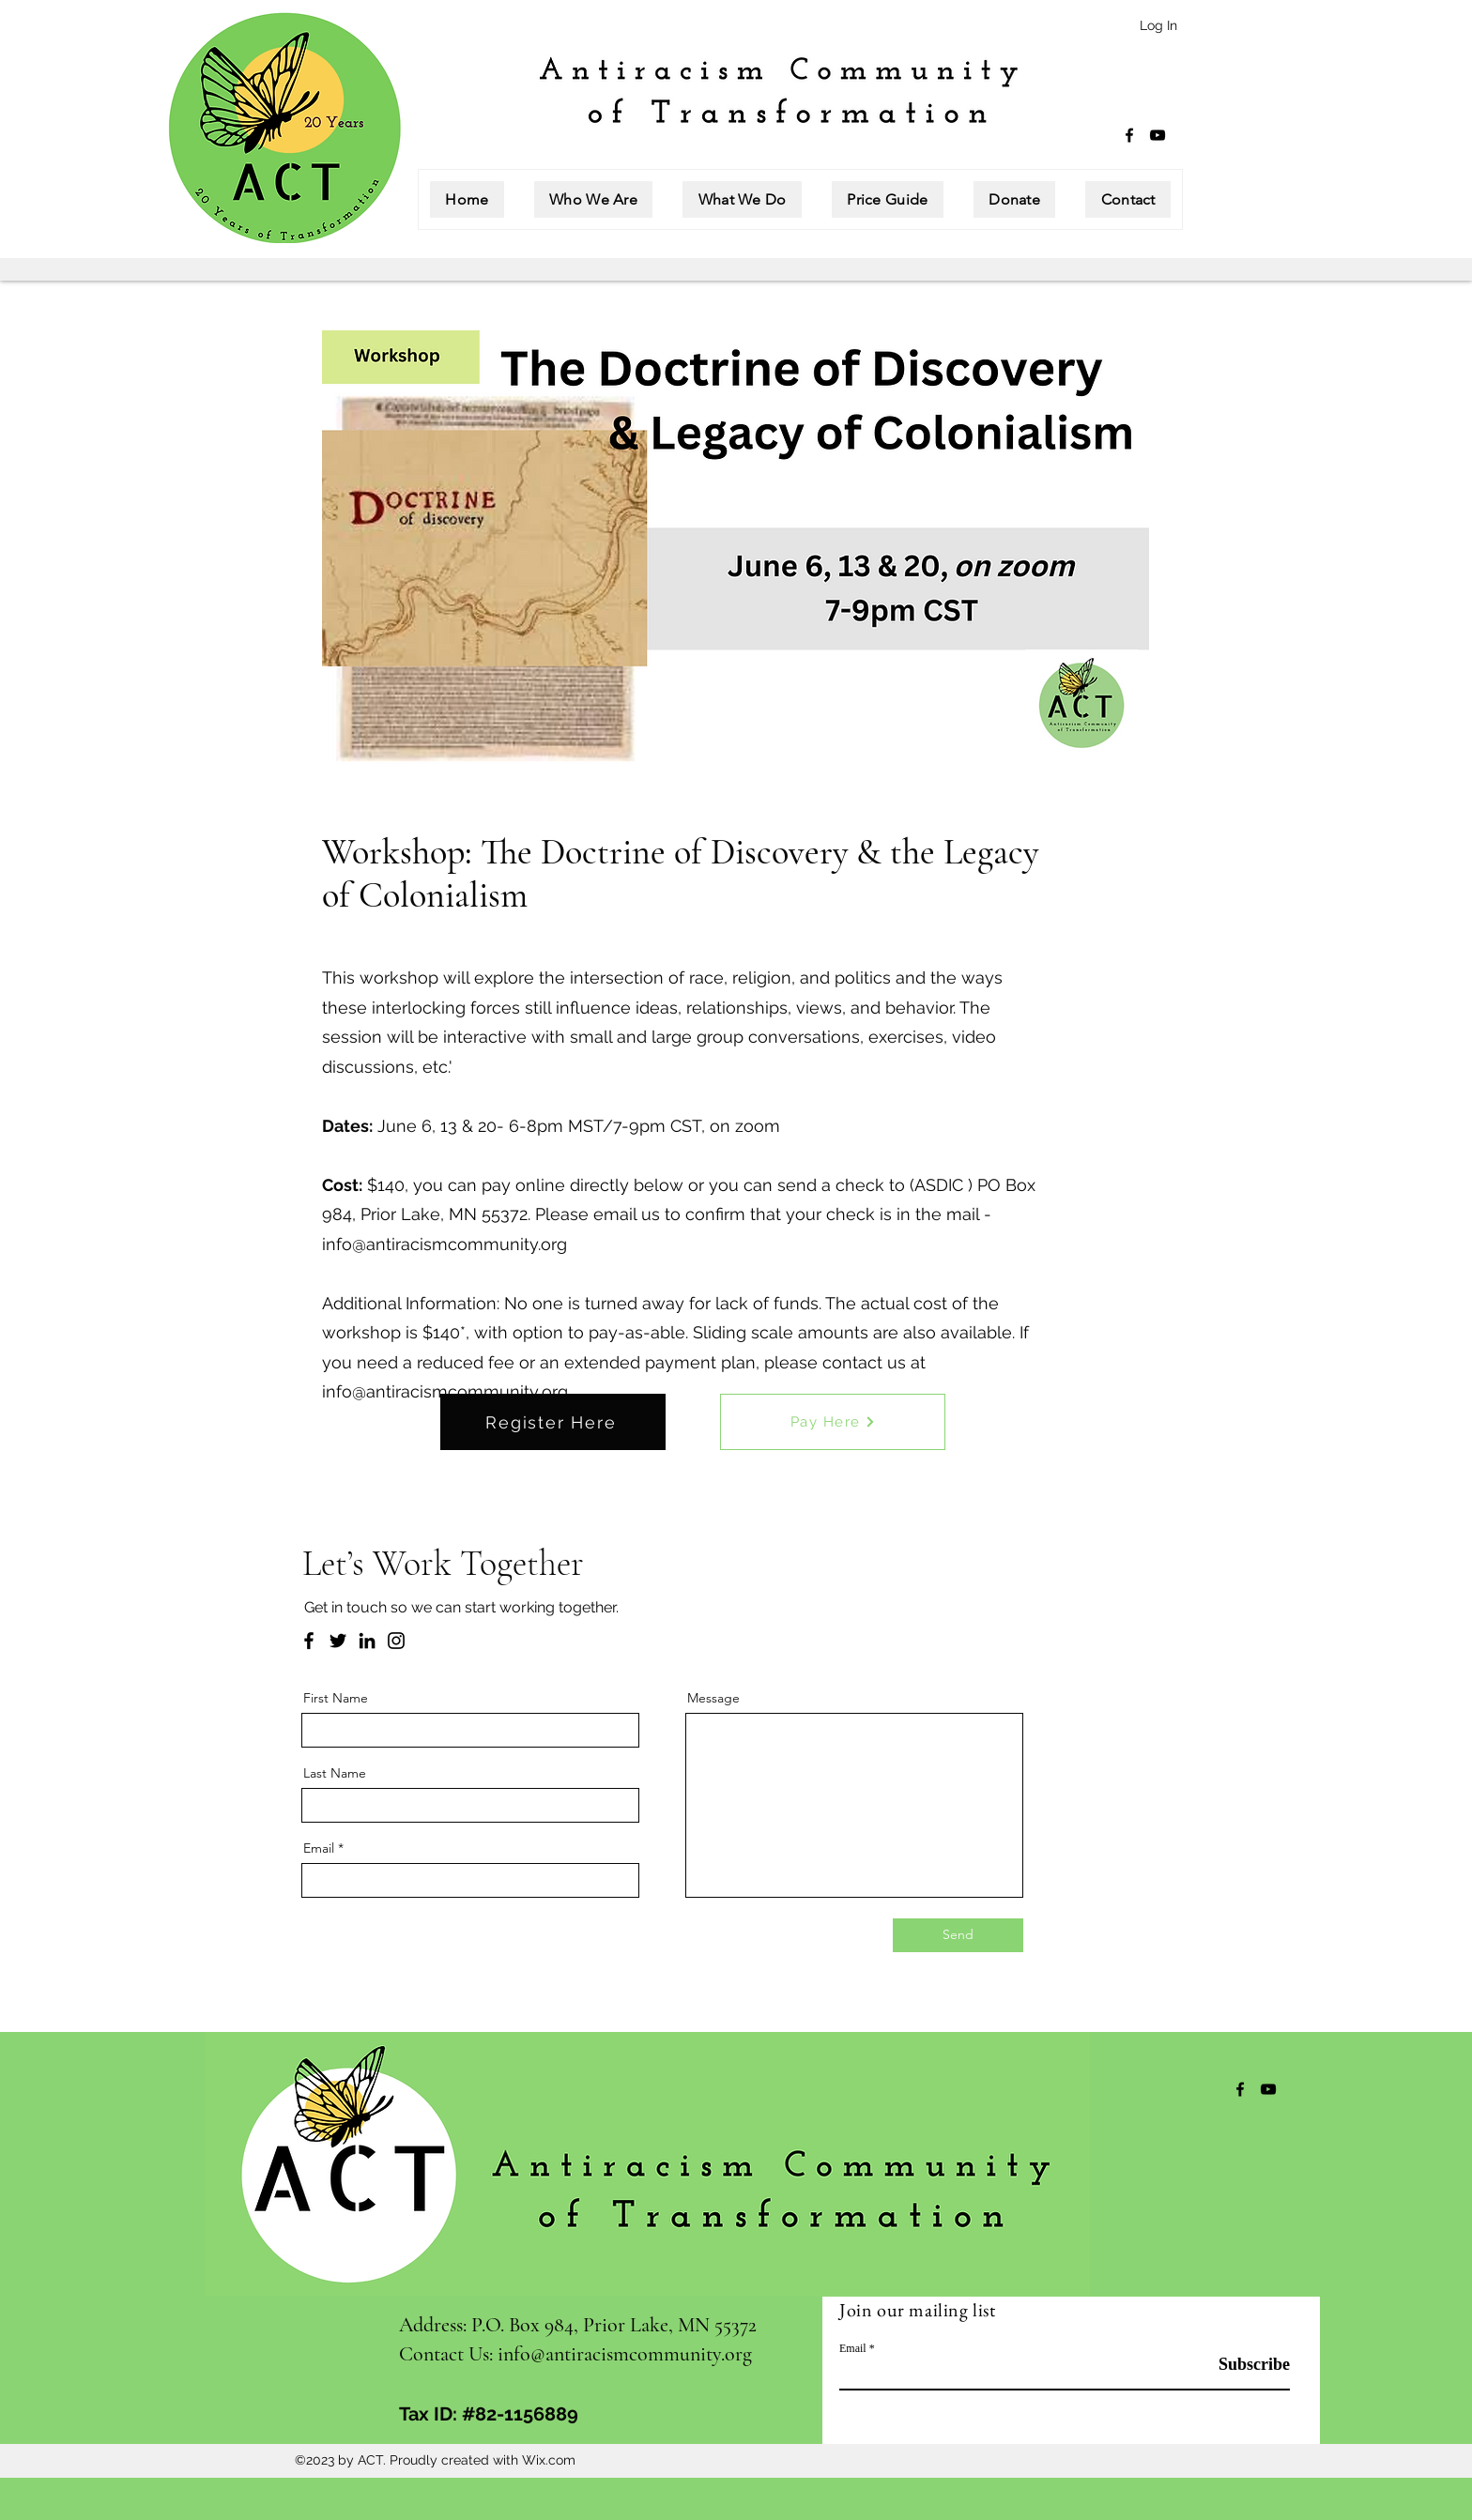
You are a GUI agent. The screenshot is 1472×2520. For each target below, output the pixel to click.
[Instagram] (396, 1640)
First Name (335, 1697)
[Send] (958, 1935)
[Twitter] (338, 1640)
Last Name (334, 1772)
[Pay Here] (832, 1422)
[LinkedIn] (367, 1640)
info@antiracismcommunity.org (444, 1244)
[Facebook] (1129, 135)
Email (318, 1848)
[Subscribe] (1242, 2366)
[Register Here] (553, 1422)
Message (713, 1697)
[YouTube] (1157, 135)
